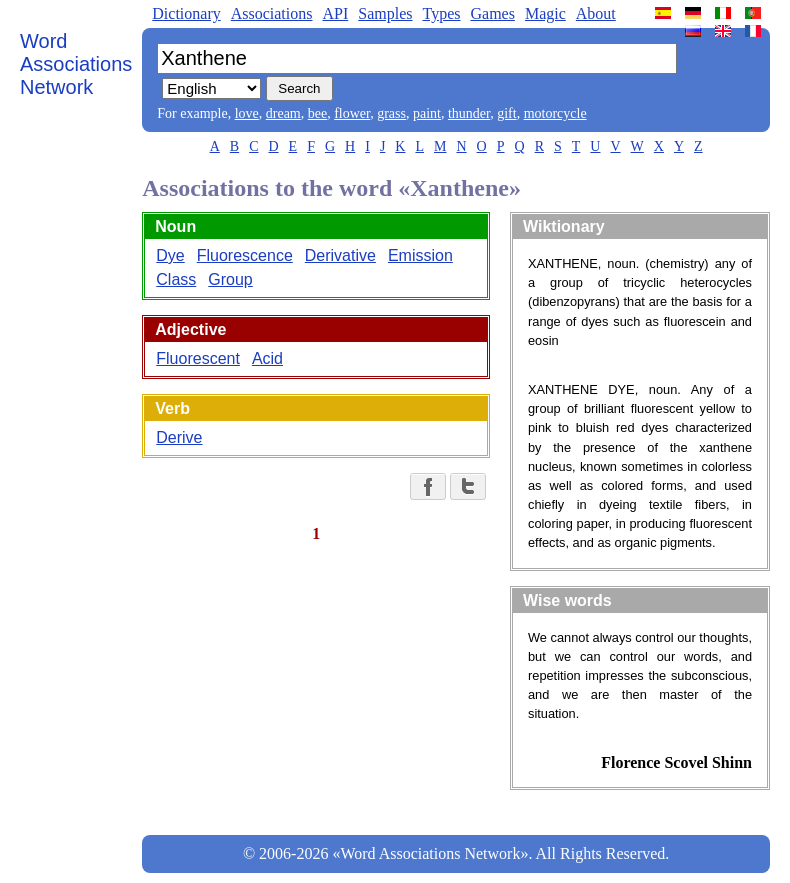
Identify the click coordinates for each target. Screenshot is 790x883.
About (596, 13)
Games (492, 13)
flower (352, 113)
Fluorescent (198, 358)
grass (391, 113)
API (335, 13)
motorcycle (555, 113)
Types (441, 13)
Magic (545, 13)
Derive (179, 437)
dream (283, 113)
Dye (170, 255)
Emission (420, 255)
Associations (272, 13)
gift (506, 113)
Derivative (340, 255)
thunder (469, 113)
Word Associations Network (76, 64)
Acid (267, 358)
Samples (385, 13)
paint (427, 113)
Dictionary (186, 13)
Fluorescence (245, 255)
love (247, 113)
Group (230, 279)
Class (176, 279)
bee (317, 113)
